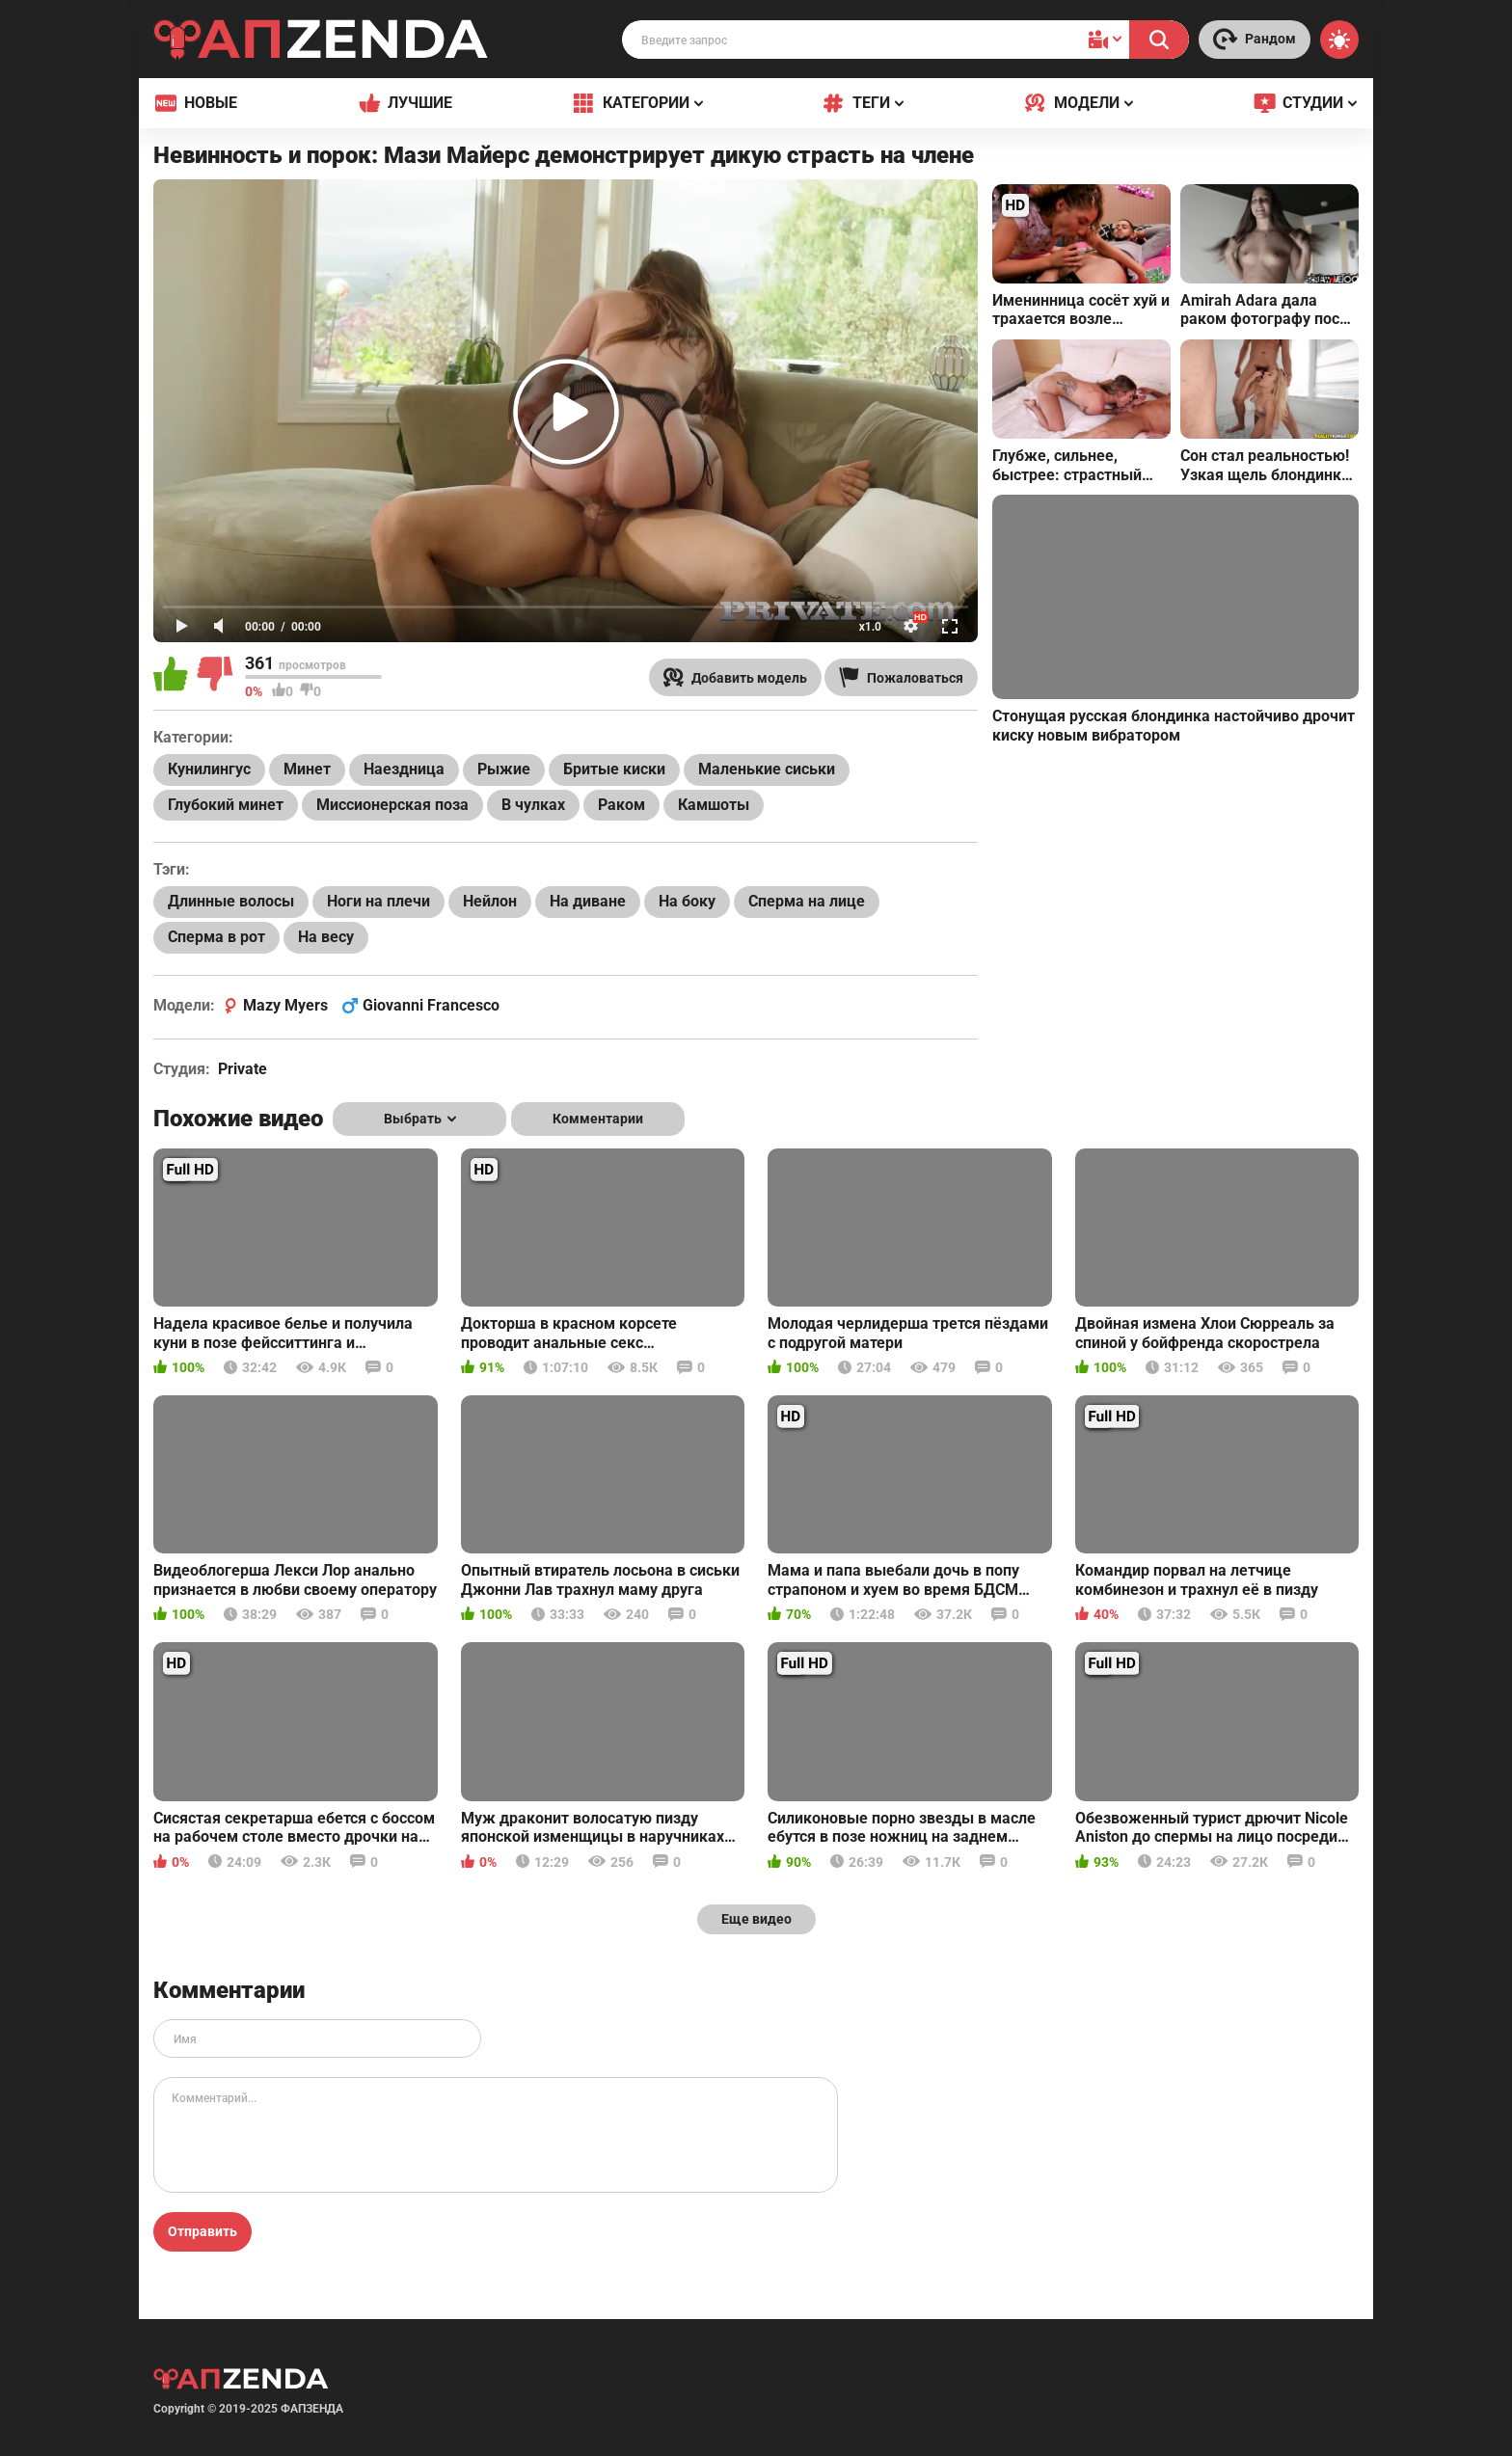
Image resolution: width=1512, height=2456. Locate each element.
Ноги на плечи (378, 901)
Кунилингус (209, 769)
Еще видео (756, 1919)
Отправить (202, 2231)
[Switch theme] (1339, 39)
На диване (588, 901)
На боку (687, 901)
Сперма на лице (806, 901)
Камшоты (713, 805)
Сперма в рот (216, 937)
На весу (326, 937)
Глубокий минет (226, 805)
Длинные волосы (231, 901)
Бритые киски (614, 769)
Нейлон (490, 901)
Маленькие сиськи (766, 769)
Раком (621, 805)
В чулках (533, 805)
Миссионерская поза (392, 805)
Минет (307, 769)
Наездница (404, 769)
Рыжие (503, 769)
